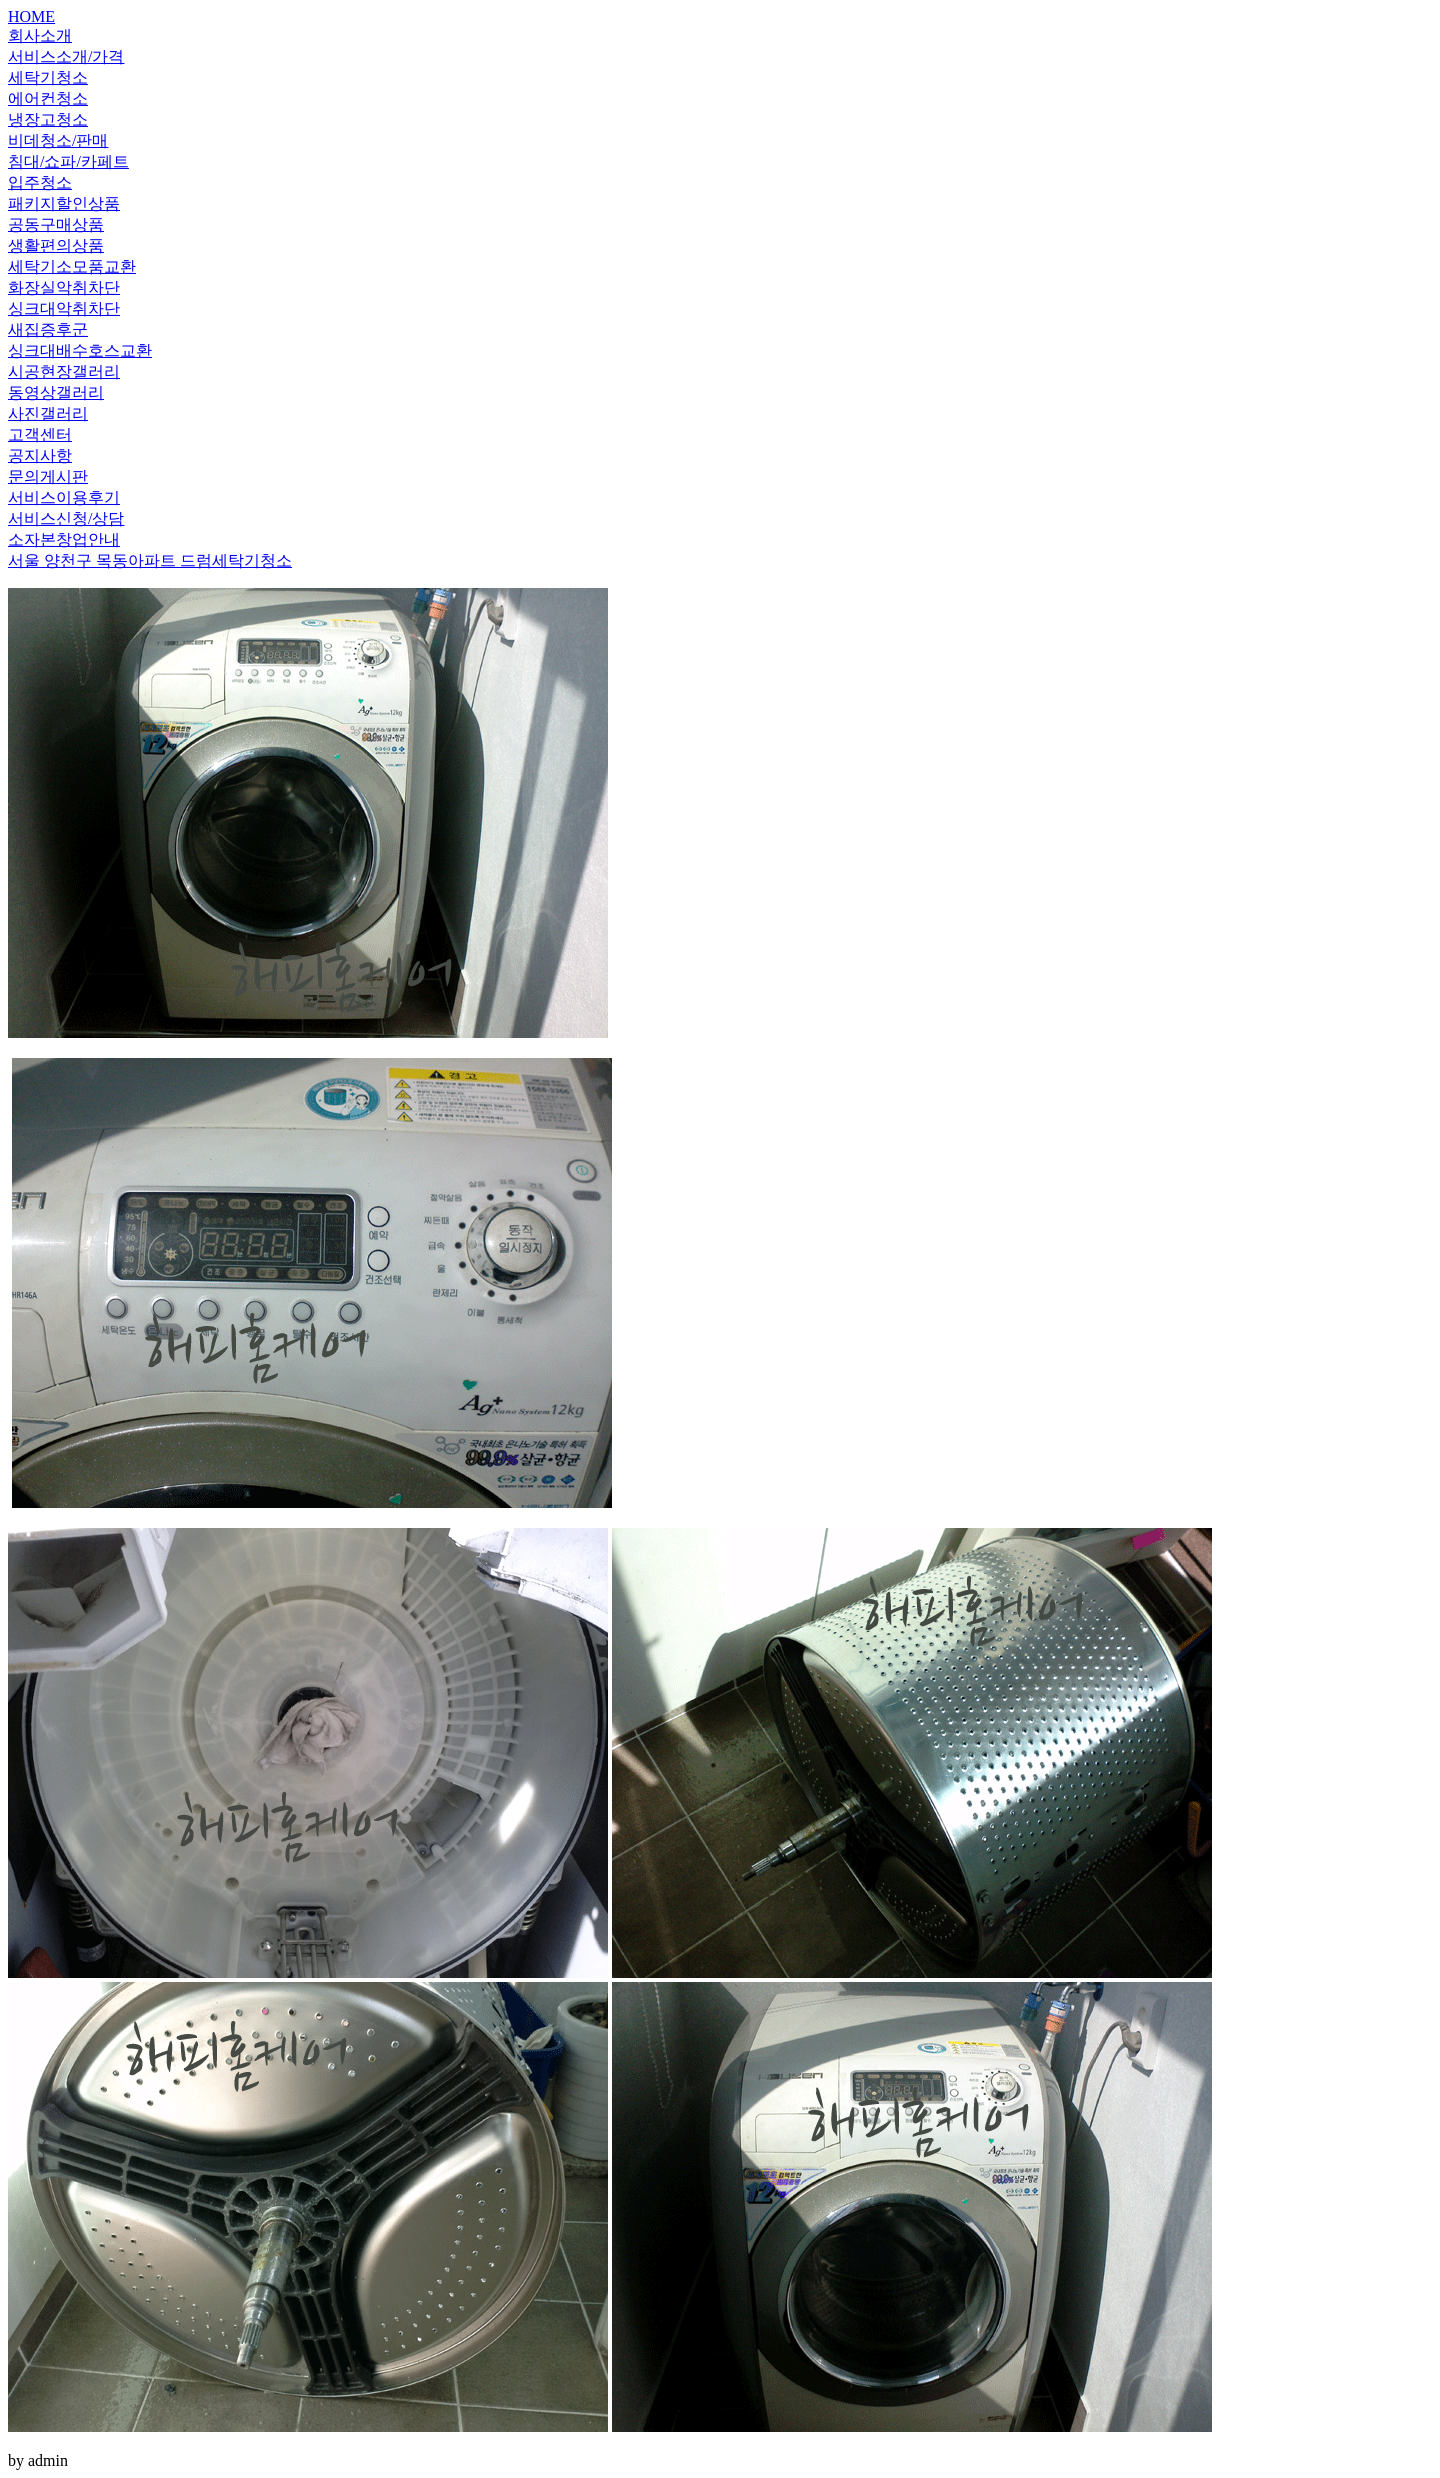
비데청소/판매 (58, 140)
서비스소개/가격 (66, 56)
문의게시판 (48, 476)
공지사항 (40, 455)
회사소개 (40, 35)
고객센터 (40, 434)
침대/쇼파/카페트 (68, 161)
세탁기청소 (48, 77)
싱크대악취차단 (64, 308)
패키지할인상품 (64, 203)
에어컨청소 (48, 98)
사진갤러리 (48, 413)
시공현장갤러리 (64, 371)
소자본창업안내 (64, 539)
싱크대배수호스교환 (80, 350)
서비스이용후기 (64, 497)
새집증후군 (48, 329)
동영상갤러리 (56, 392)
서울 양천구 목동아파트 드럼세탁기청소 (150, 560)
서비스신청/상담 (66, 518)
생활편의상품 (56, 245)
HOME (31, 16)
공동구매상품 (56, 224)
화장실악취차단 (64, 287)
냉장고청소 (48, 119)
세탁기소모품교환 (72, 266)
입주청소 (40, 182)
